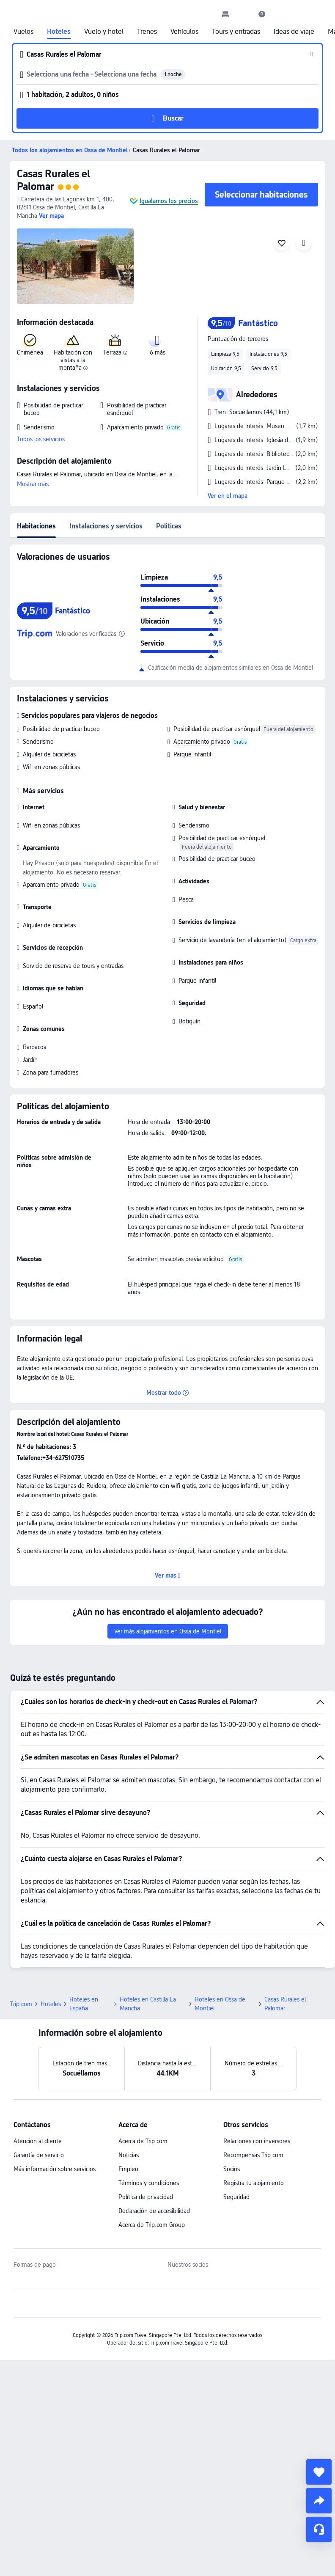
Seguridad (236, 2197)
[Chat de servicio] (319, 2529)
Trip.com (21, 2004)
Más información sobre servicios (55, 2169)
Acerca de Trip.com (143, 2141)
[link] (225, 14)
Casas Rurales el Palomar (53, 180)
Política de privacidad (145, 2197)
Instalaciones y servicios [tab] (106, 526)
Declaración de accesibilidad (154, 2211)
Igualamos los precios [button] (169, 201)
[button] (243, 14)
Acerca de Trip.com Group (151, 2224)
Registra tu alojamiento (253, 2183)
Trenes (147, 32)
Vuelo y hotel (104, 32)
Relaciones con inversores (256, 2141)
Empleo (128, 2169)
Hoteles (59, 32)
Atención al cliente (38, 2141)
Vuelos (23, 32)
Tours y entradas (236, 32)
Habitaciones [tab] (36, 526)
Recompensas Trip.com (253, 2155)
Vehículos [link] (184, 32)
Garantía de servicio (39, 2155)
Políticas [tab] (168, 526)
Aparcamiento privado (201, 741)
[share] (319, 2500)
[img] (75, 266)
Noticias (128, 2155)
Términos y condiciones (148, 2183)
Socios (231, 2169)
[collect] (319, 2472)
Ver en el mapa (227, 495)
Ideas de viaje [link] (294, 32)
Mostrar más (33, 484)
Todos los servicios (41, 439)
